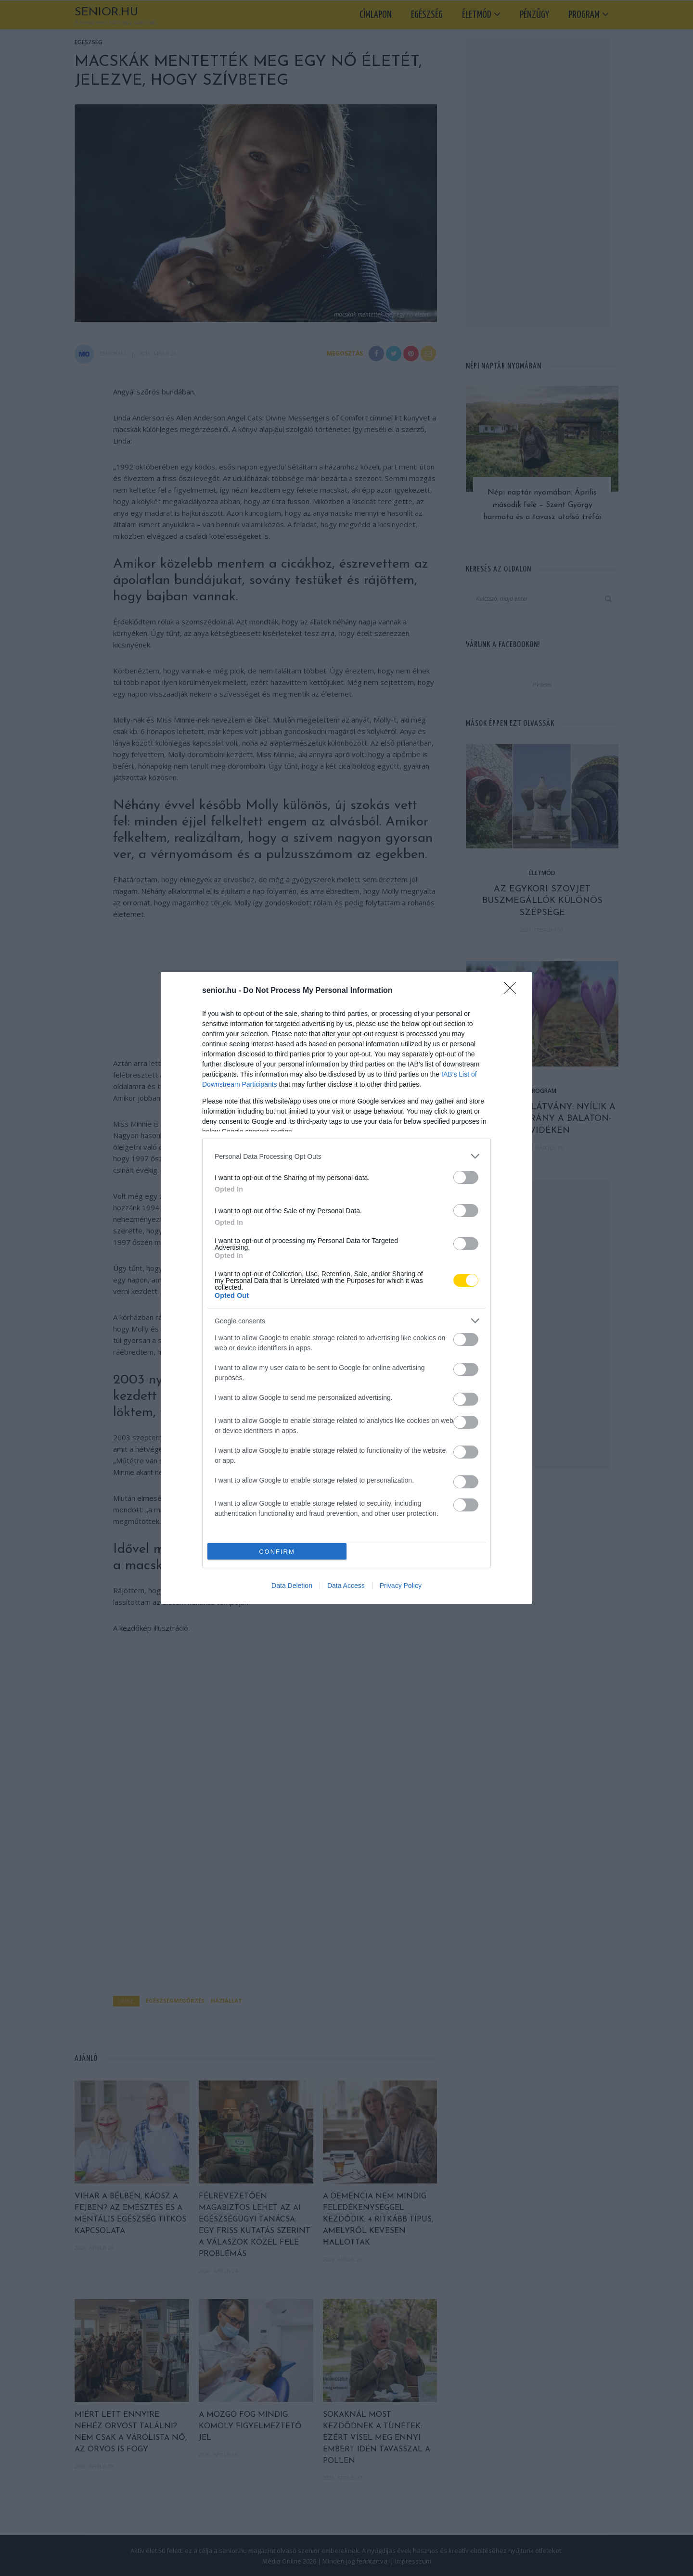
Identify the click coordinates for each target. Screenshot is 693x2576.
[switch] (465, 1177)
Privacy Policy (401, 1585)
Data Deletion (291, 1585)
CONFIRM (277, 1551)
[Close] (513, 991)
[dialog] (346, 1288)
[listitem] (346, 1156)
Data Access (346, 1585)
